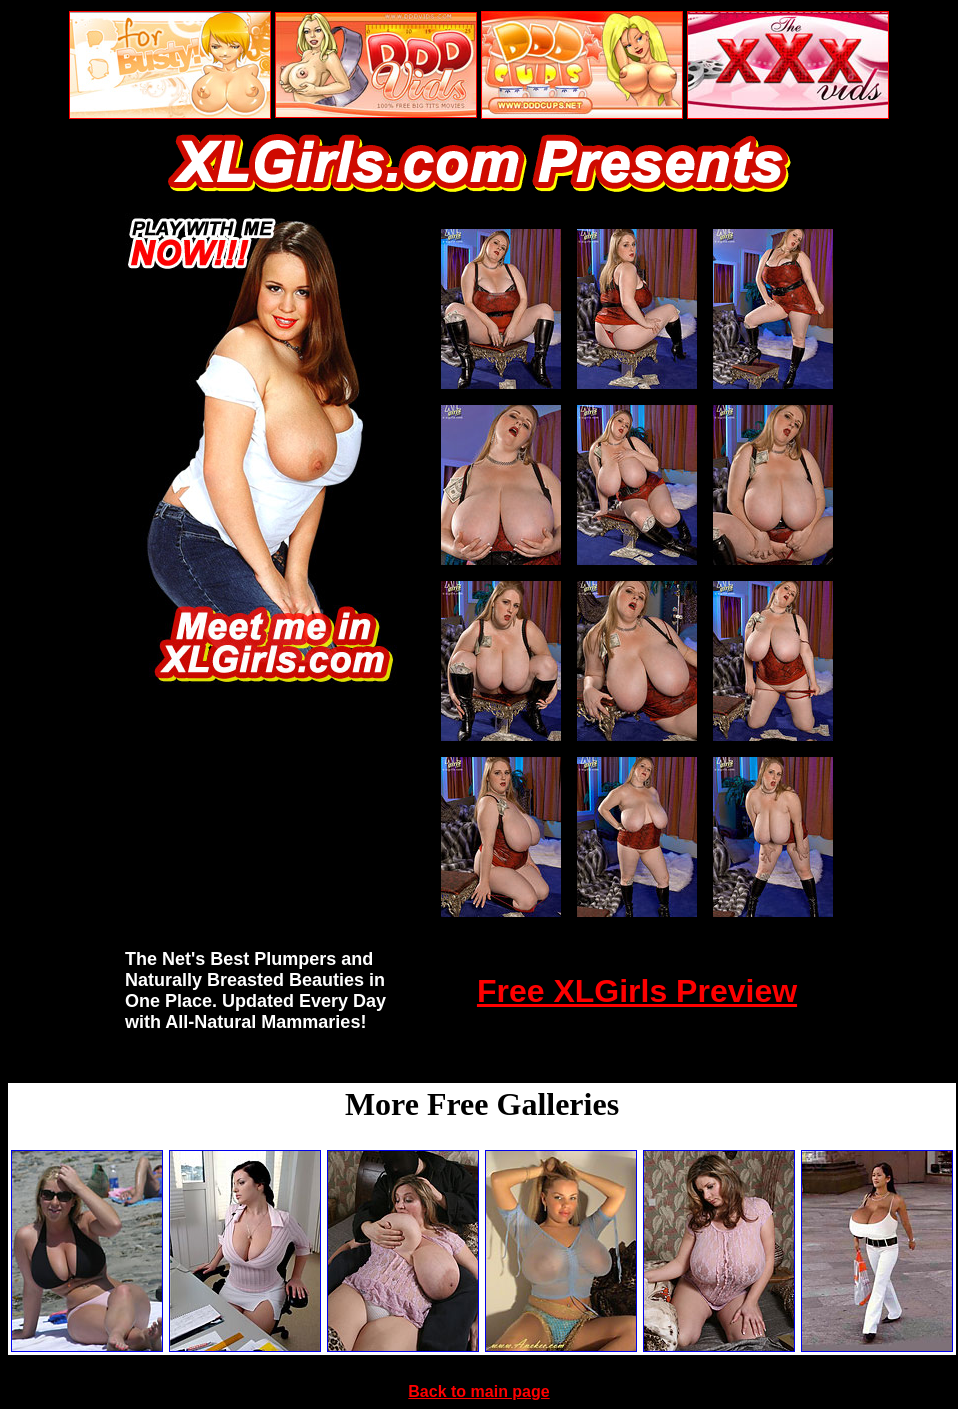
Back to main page (478, 1391)
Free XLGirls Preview (637, 991)
